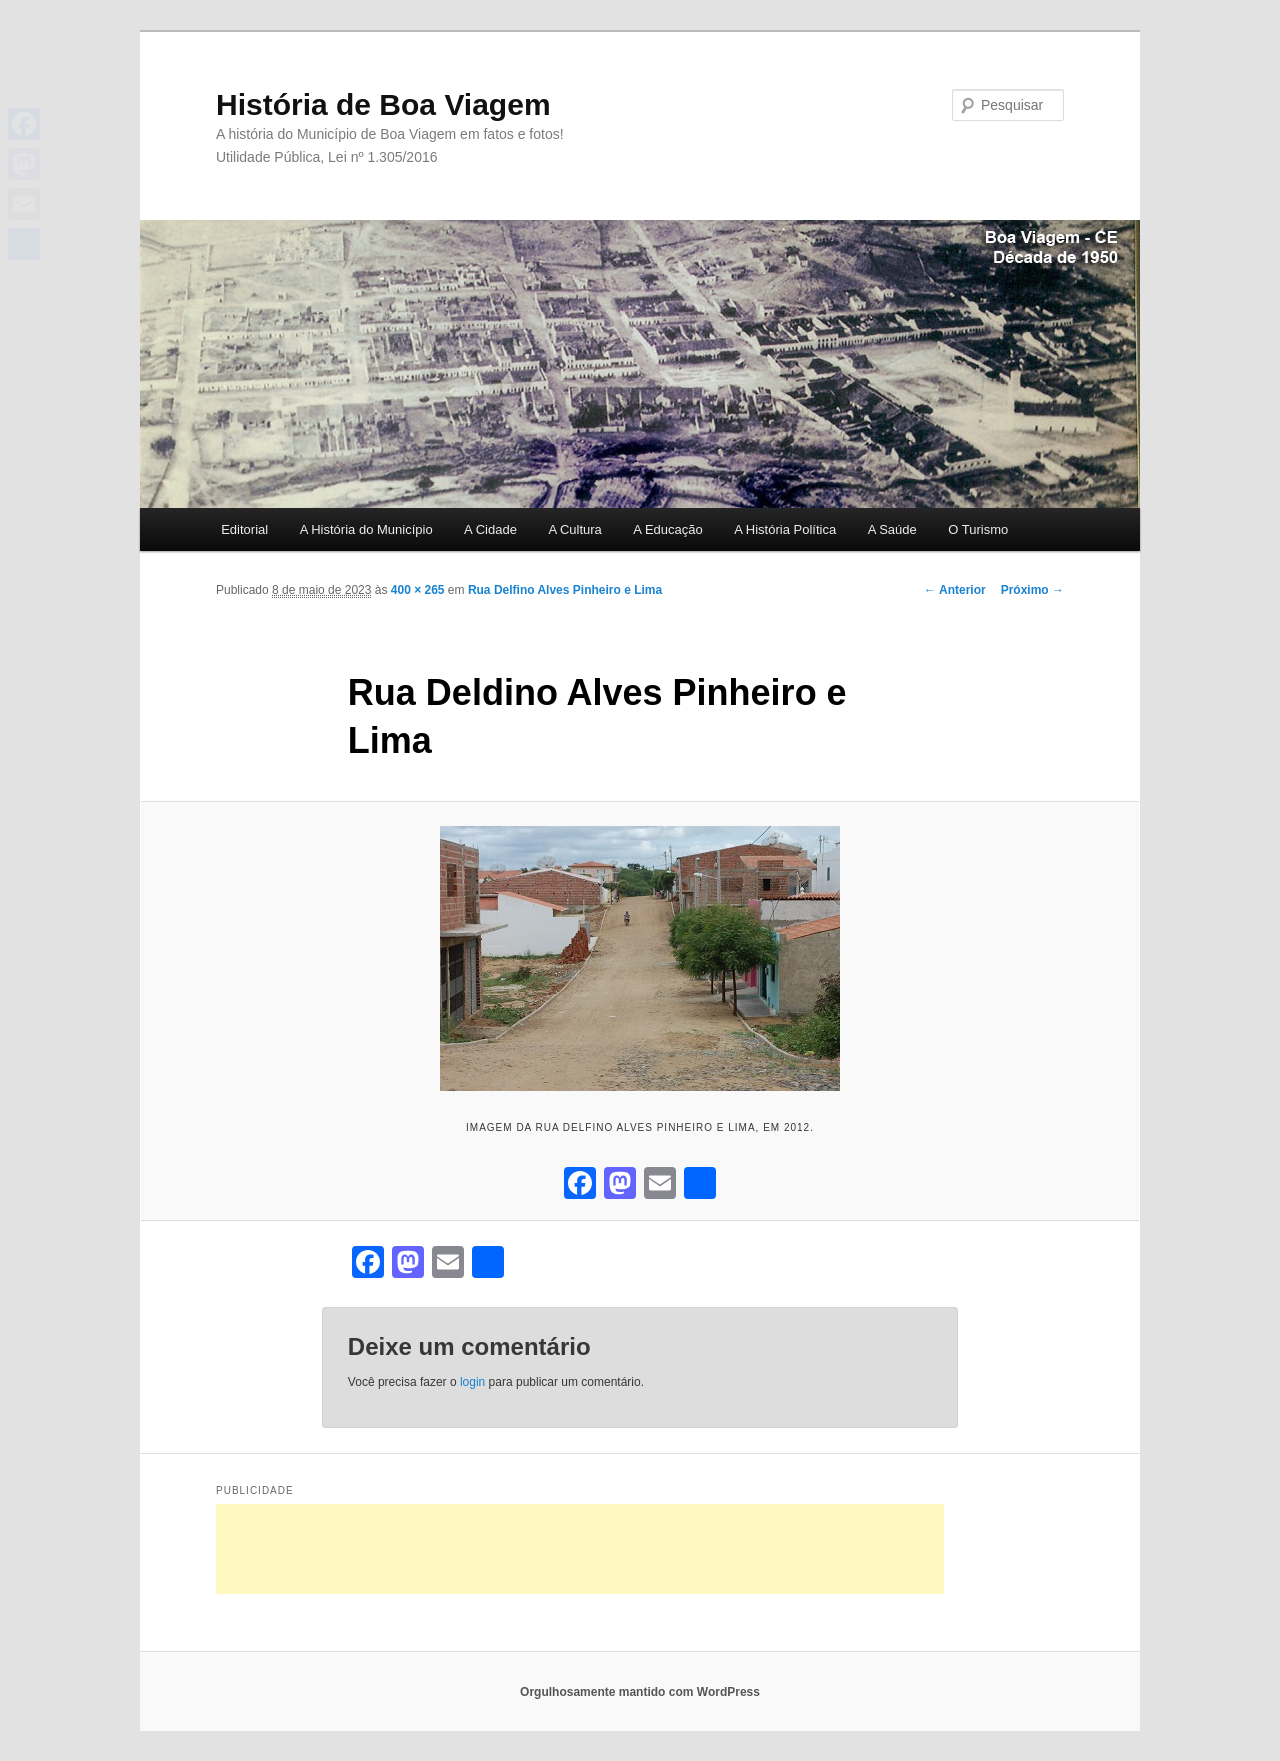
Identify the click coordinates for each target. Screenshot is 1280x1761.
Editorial (244, 529)
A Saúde (892, 529)
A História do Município (366, 529)
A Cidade (490, 529)
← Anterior (955, 590)
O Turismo (978, 529)
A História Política (785, 529)
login (472, 1382)
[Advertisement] (580, 1549)
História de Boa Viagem (383, 104)
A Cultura (574, 529)
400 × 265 (418, 590)
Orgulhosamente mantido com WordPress (640, 1692)
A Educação (667, 529)
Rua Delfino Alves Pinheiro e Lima (565, 590)
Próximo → (1032, 590)
